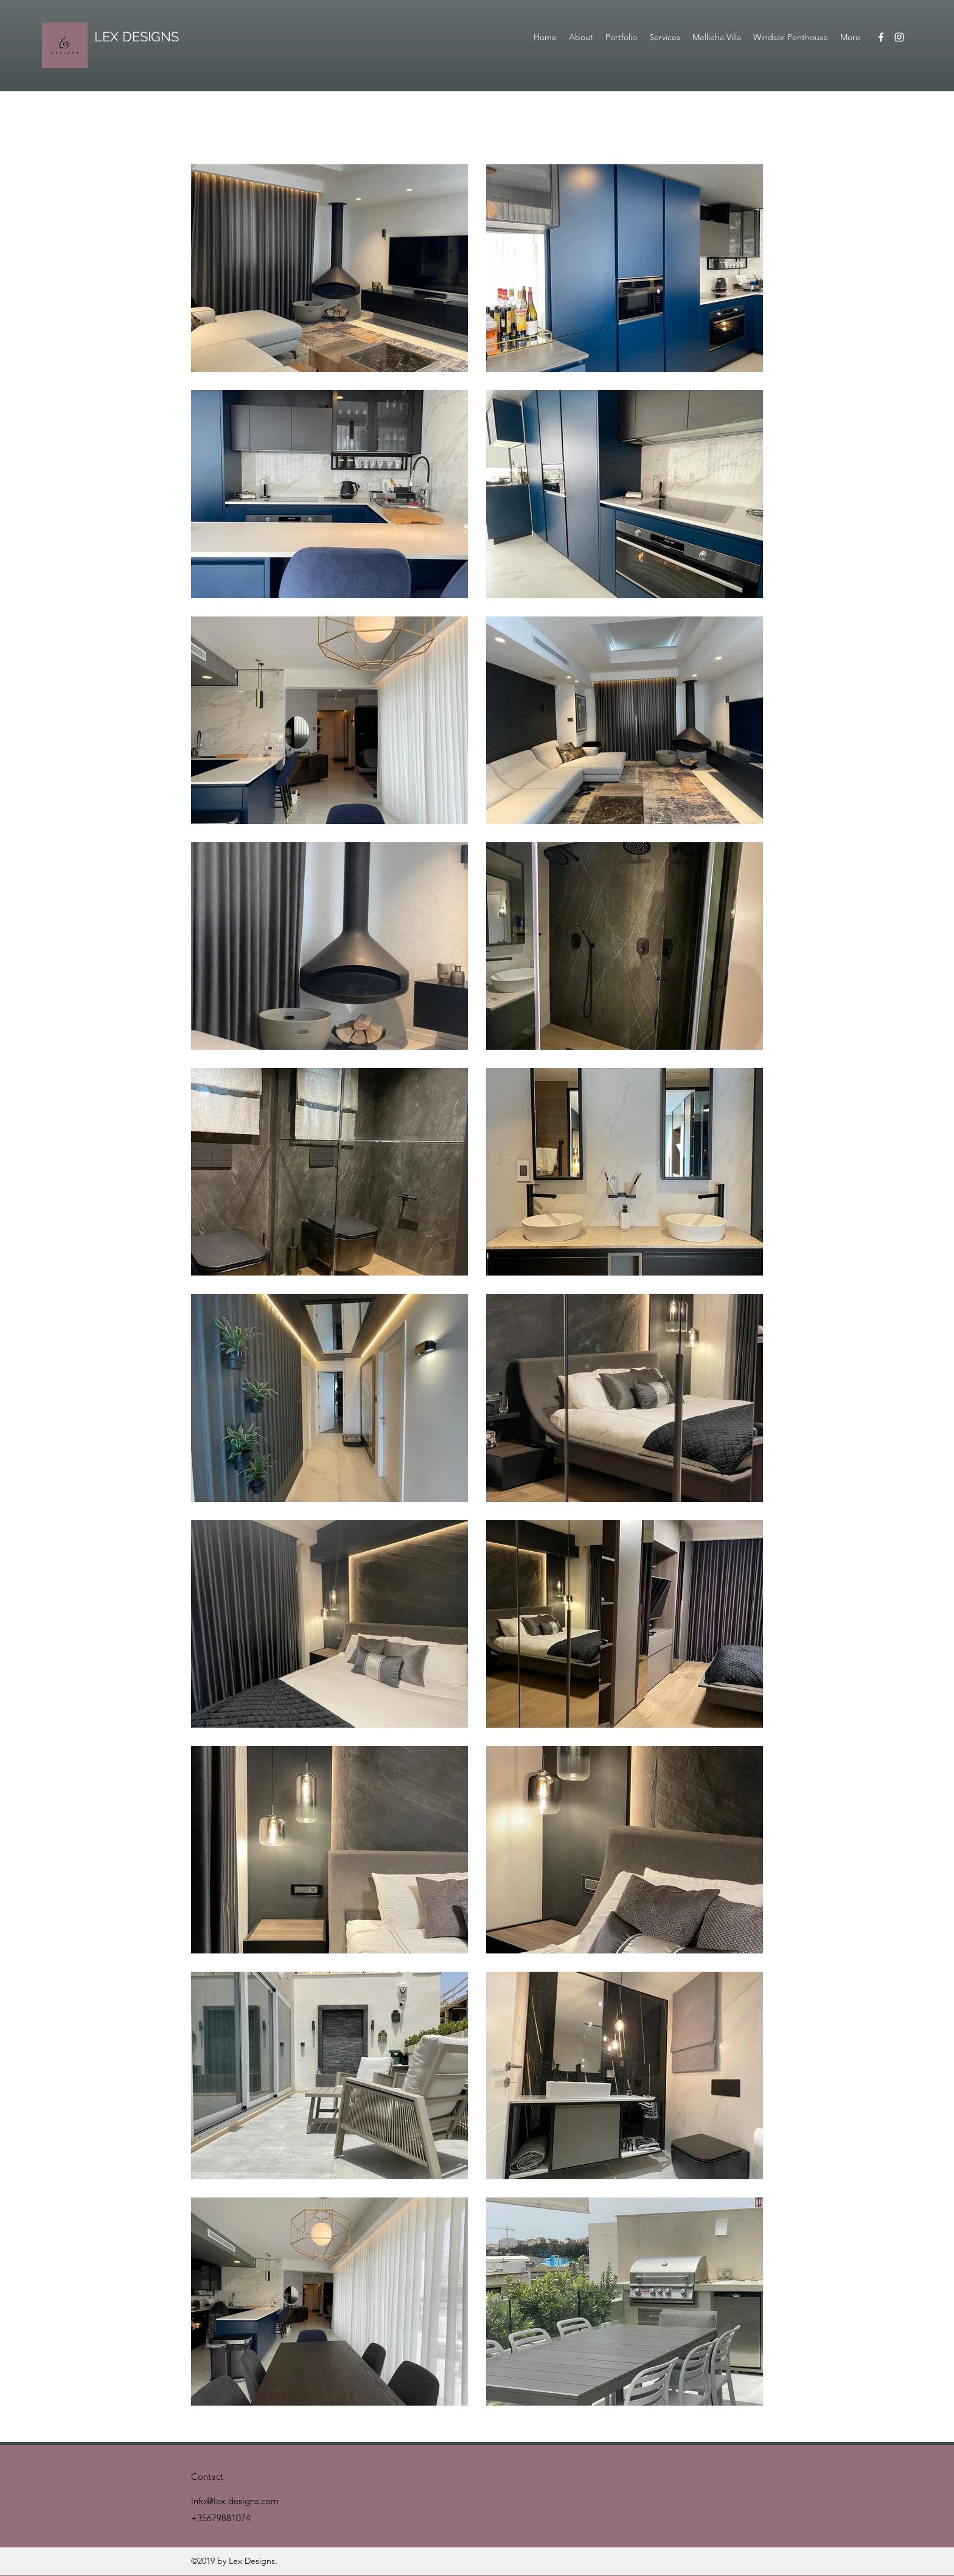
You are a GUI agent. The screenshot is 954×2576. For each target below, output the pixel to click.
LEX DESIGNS (136, 36)
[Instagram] (899, 37)
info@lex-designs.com (235, 2501)
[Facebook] (881, 37)
